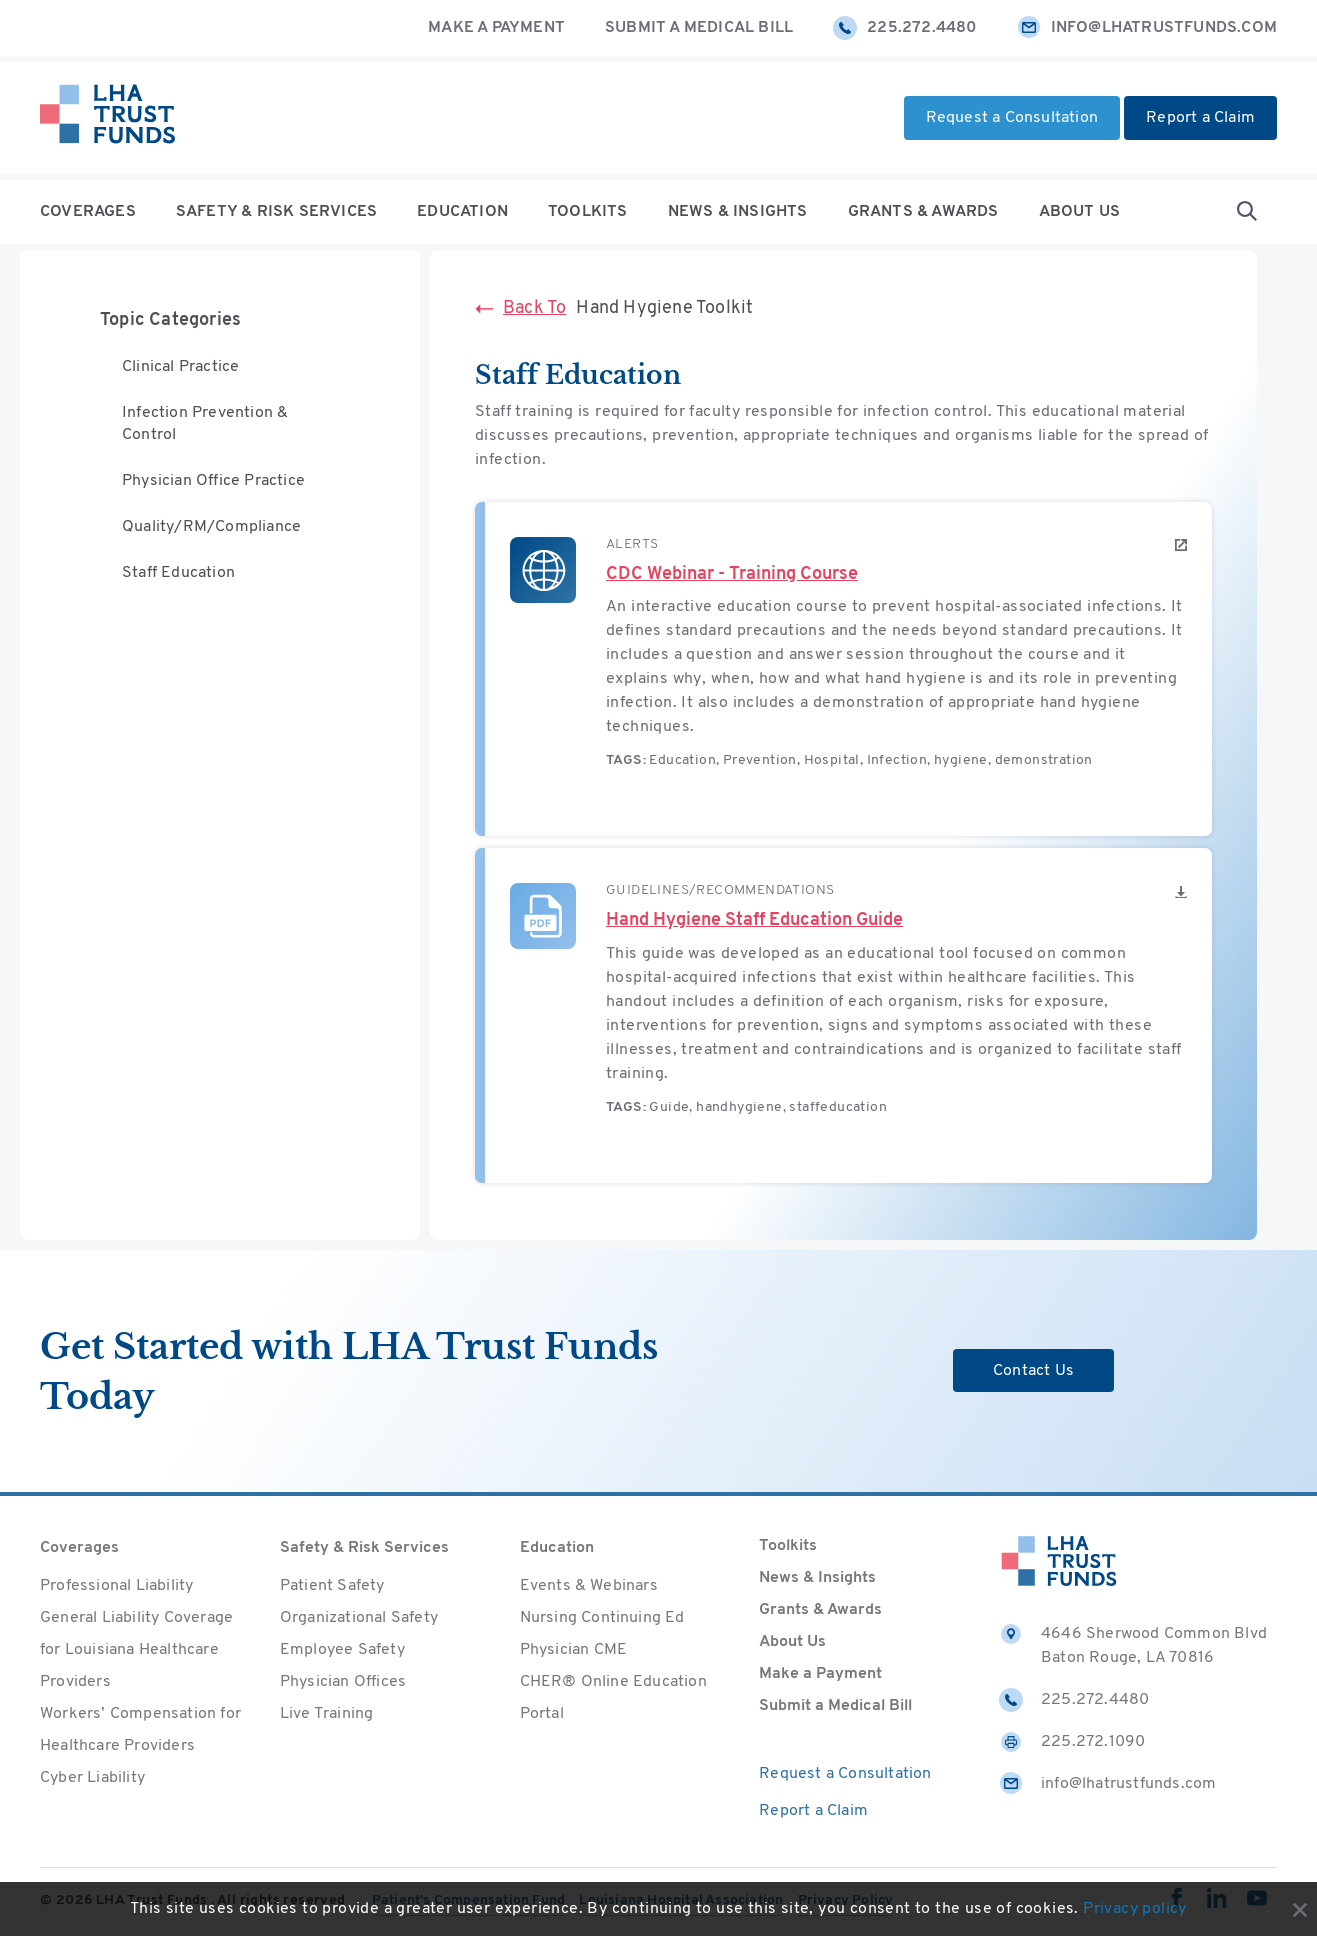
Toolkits (588, 212)
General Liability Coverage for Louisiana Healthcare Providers (136, 1650)
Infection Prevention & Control (205, 426)
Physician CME (574, 1650)
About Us (1080, 212)
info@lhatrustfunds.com (1147, 28)
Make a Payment (496, 28)
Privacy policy (1135, 1909)
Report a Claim (1200, 118)
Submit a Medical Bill (699, 28)
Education (462, 212)
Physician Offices (343, 1682)
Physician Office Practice (213, 484)
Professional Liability (116, 1586)
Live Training (327, 1714)
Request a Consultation (1012, 118)
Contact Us (1033, 1371)
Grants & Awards (923, 212)
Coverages (88, 212)
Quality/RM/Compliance (211, 531)
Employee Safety (342, 1650)
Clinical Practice (180, 368)
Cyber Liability (92, 1778)
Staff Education (178, 578)
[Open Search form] (1247, 212)
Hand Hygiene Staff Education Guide (754, 920)
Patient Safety (332, 1586)
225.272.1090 (1072, 1742)
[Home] (107, 118)
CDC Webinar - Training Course (732, 574)
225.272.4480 (904, 28)
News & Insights (738, 212)
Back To (520, 308)
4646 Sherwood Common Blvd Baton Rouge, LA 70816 (1133, 1644)
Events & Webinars (589, 1586)
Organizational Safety (359, 1618)
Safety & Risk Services (276, 212)
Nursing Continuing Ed (602, 1618)
